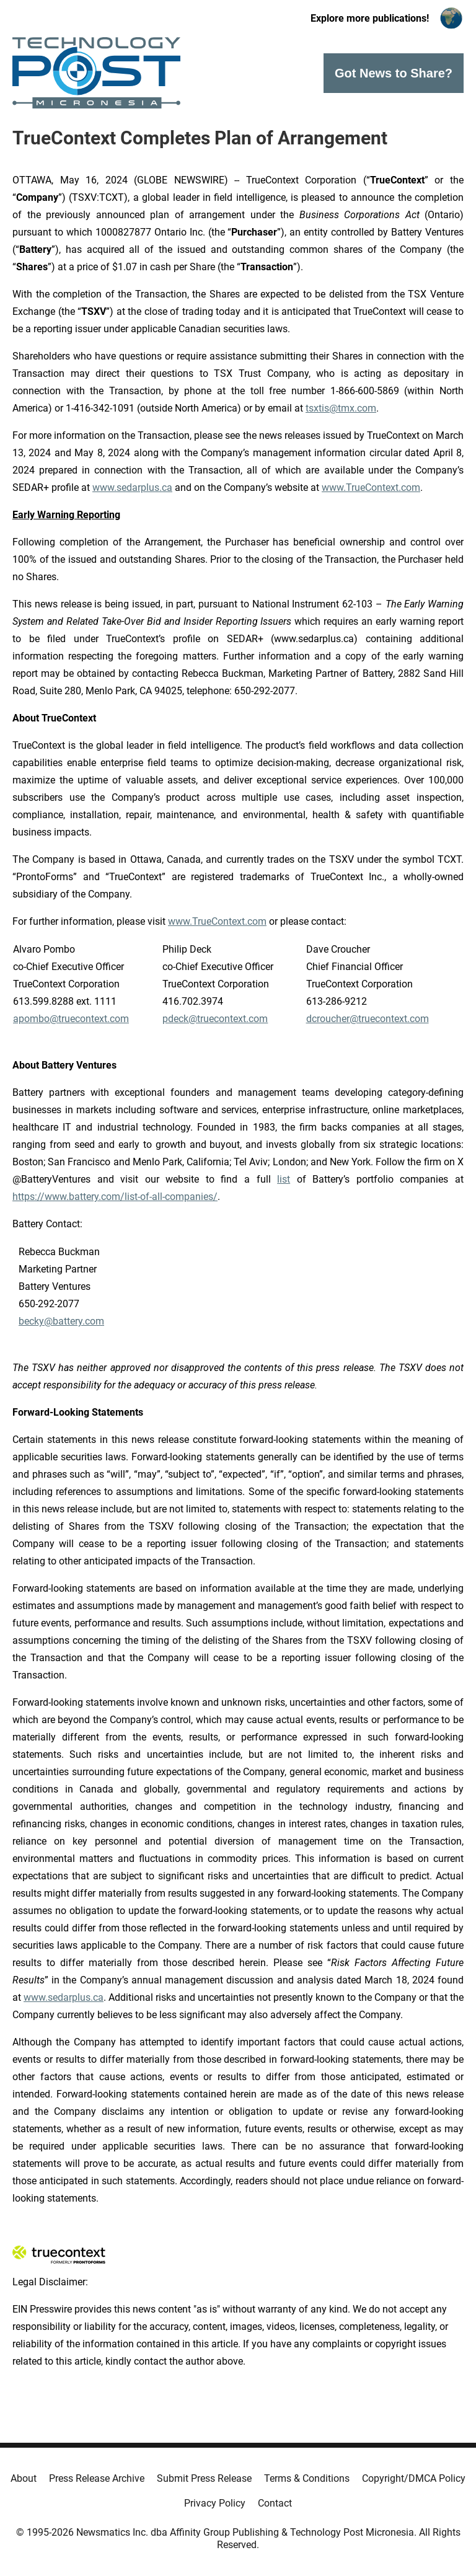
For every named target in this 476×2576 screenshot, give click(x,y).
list (283, 1179)
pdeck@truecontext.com (215, 1019)
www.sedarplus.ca (132, 487)
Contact (275, 2503)
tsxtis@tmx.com (341, 408)
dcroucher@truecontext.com (367, 1019)
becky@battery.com (61, 1321)
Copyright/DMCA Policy (413, 2478)
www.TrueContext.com (371, 487)
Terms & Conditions (307, 2478)
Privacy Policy (214, 2503)
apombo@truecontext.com (71, 1019)
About (24, 2478)
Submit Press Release (204, 2478)
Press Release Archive (96, 2478)
